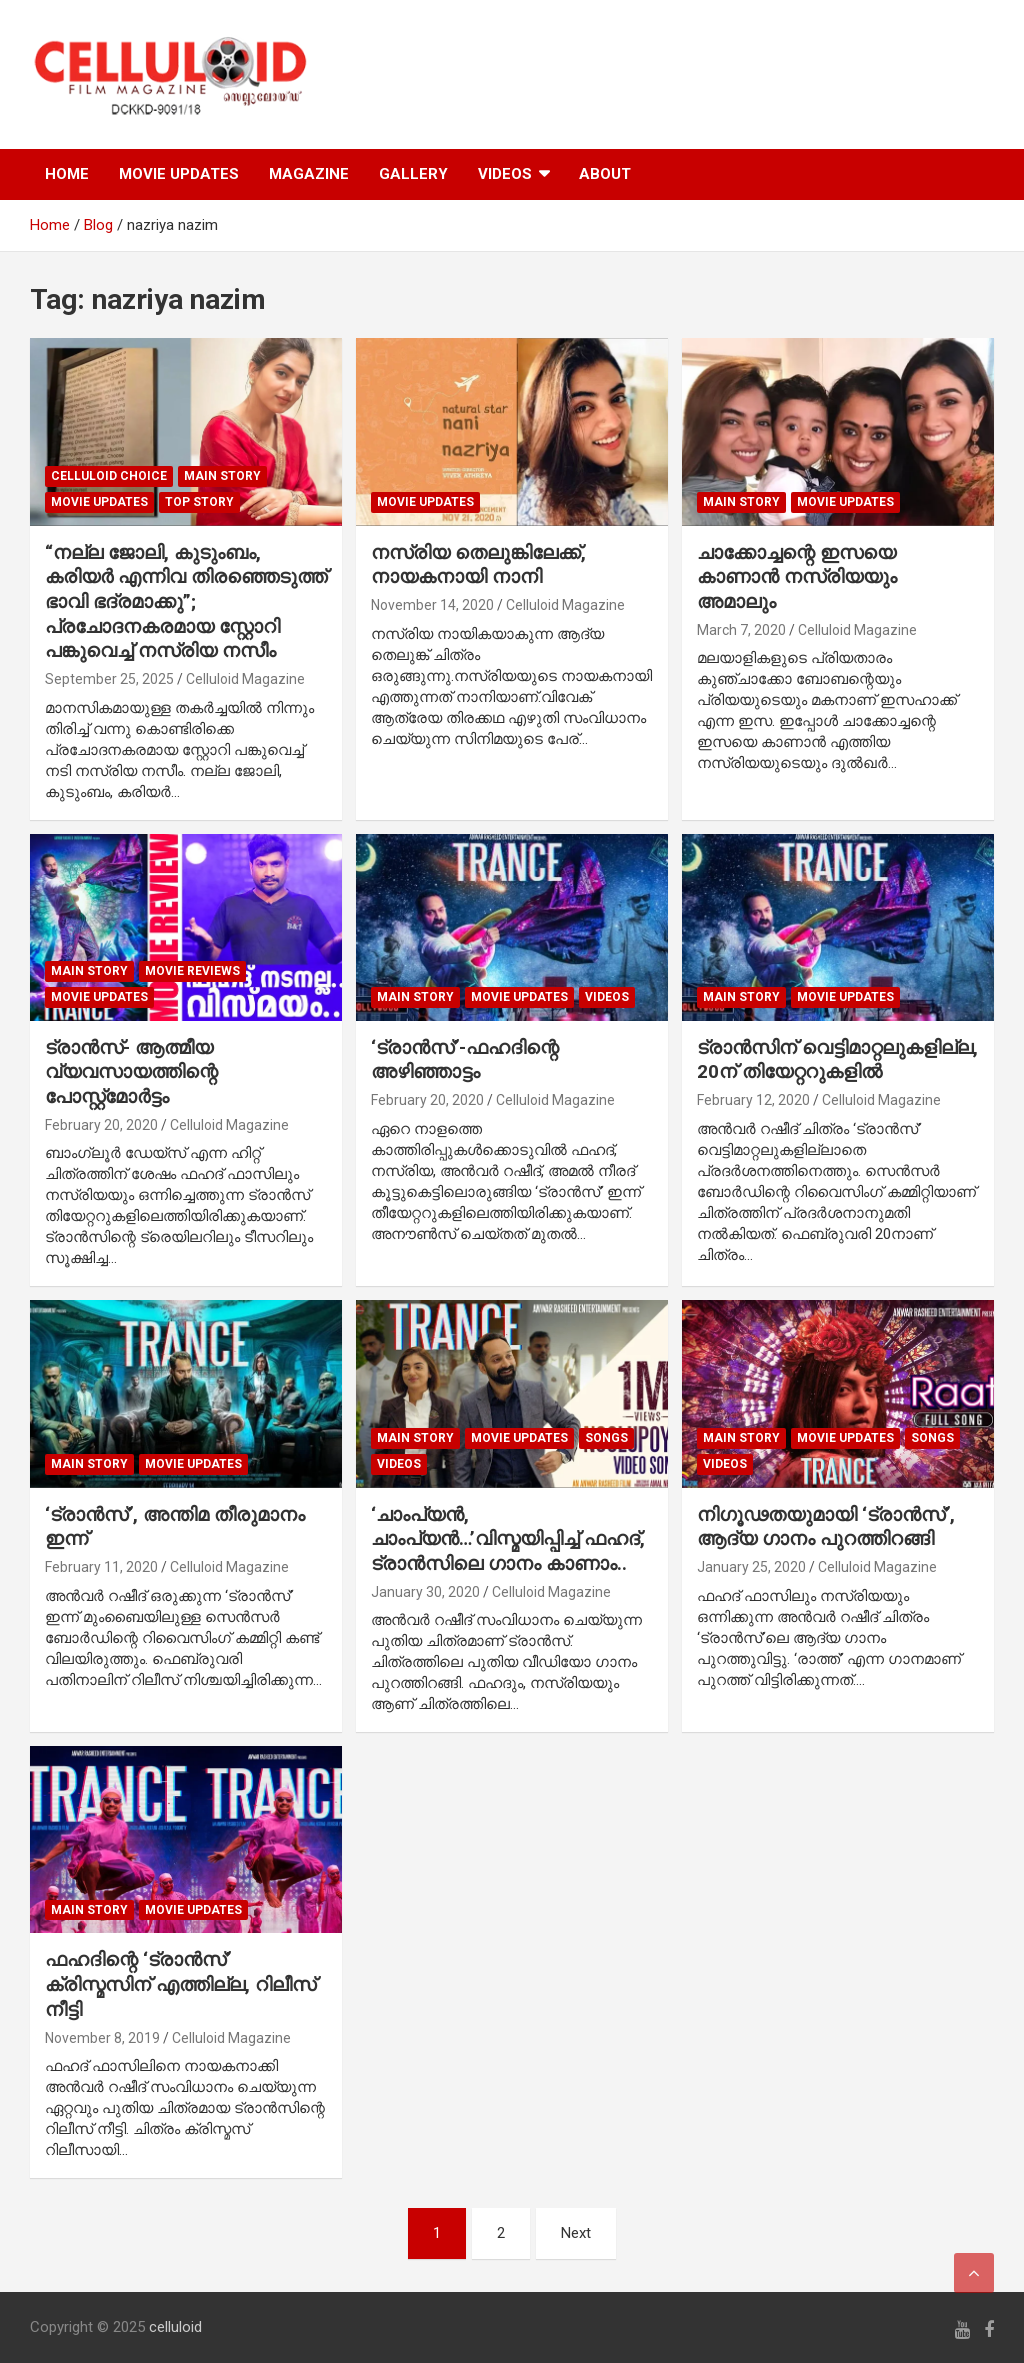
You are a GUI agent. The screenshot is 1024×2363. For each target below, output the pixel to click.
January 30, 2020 (425, 1592)
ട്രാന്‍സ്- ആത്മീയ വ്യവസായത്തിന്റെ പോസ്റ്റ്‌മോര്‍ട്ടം (131, 1072)
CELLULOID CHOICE (109, 476)
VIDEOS (505, 174)
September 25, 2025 (109, 679)
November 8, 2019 (102, 2038)
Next (576, 2233)
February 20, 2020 (101, 1125)
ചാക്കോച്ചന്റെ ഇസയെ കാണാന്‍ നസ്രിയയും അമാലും (797, 577)
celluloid (175, 2327)
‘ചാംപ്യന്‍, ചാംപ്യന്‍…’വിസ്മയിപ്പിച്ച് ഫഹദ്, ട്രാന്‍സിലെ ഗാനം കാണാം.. (508, 1539)
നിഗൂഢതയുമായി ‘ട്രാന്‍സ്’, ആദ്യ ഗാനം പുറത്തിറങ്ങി (826, 1527)
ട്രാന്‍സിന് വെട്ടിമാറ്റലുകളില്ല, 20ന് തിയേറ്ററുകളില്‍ (837, 1060)
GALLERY (413, 174)
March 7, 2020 (741, 630)
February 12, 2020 (753, 1100)
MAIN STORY (222, 476)
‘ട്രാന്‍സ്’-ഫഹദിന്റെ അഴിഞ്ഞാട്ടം (465, 1060)
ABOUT (605, 174)
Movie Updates (99, 502)
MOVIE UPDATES (179, 174)
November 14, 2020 (432, 605)
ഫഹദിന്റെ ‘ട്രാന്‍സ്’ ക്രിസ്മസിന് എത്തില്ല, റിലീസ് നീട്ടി (180, 1984)
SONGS (606, 1438)
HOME (67, 174)
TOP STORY (199, 502)
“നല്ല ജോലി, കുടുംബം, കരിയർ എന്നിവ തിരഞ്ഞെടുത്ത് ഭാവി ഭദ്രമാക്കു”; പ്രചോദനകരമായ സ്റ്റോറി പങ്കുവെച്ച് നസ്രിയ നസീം (186, 602)
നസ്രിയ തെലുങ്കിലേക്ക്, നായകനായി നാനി (478, 565)
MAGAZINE (309, 174)
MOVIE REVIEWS (192, 971)
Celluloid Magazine (245, 679)
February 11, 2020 (101, 1567)
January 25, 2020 (751, 1567)
